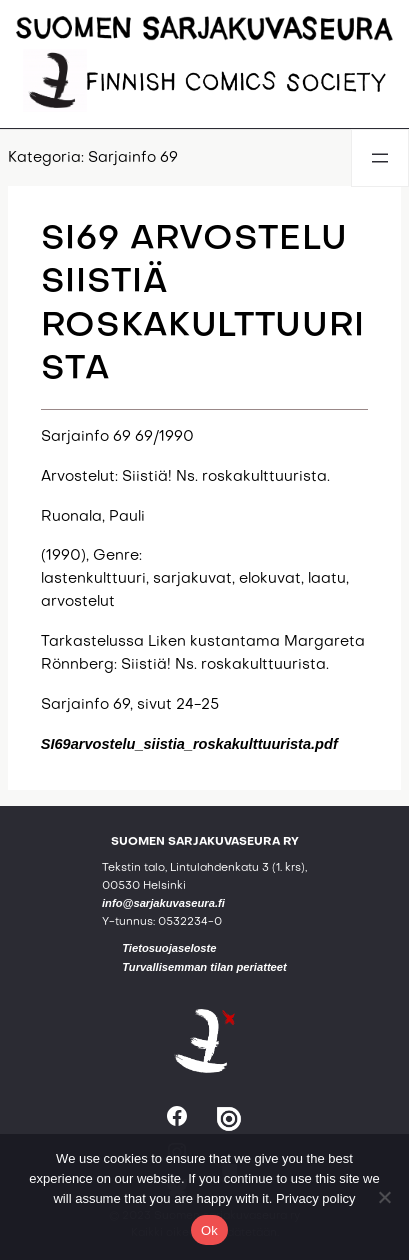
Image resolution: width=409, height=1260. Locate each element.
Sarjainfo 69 (133, 158)
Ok (209, 1230)
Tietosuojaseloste (169, 948)
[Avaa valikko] (380, 158)
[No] (384, 1197)
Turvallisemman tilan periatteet (204, 967)
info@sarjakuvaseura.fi (163, 903)
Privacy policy (315, 1198)
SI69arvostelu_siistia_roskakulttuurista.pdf (189, 744)
